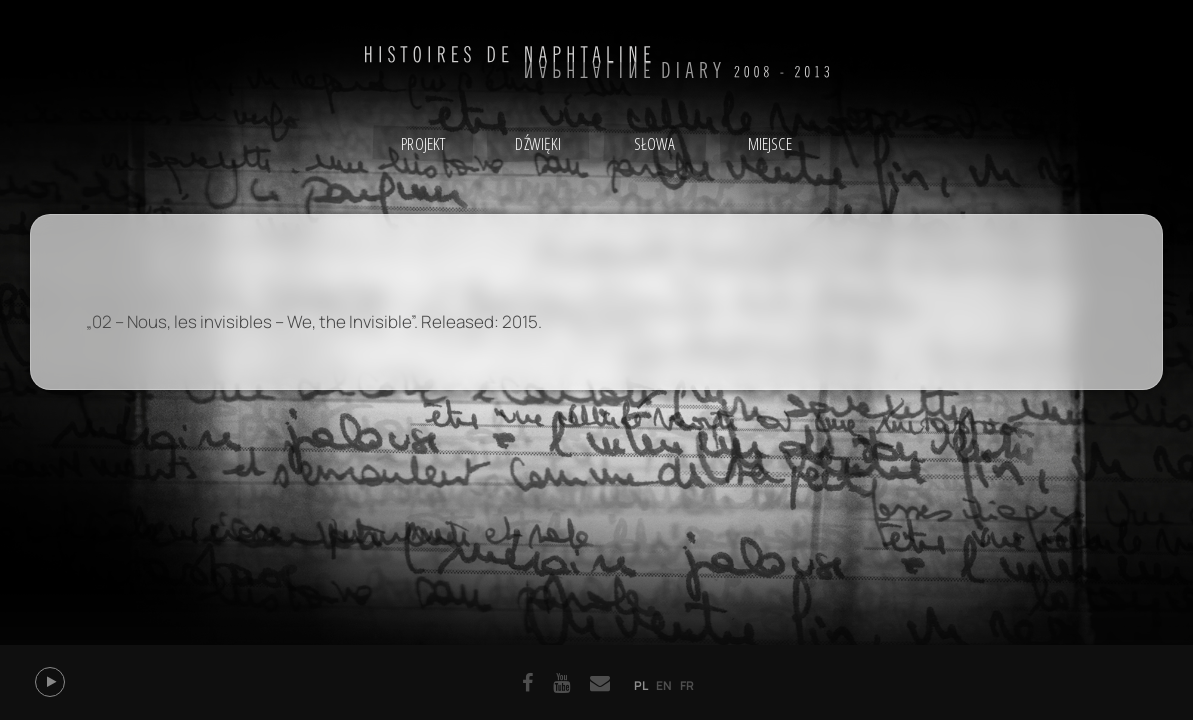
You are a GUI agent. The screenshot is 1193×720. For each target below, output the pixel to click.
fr (687, 685)
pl (641, 685)
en (664, 685)
